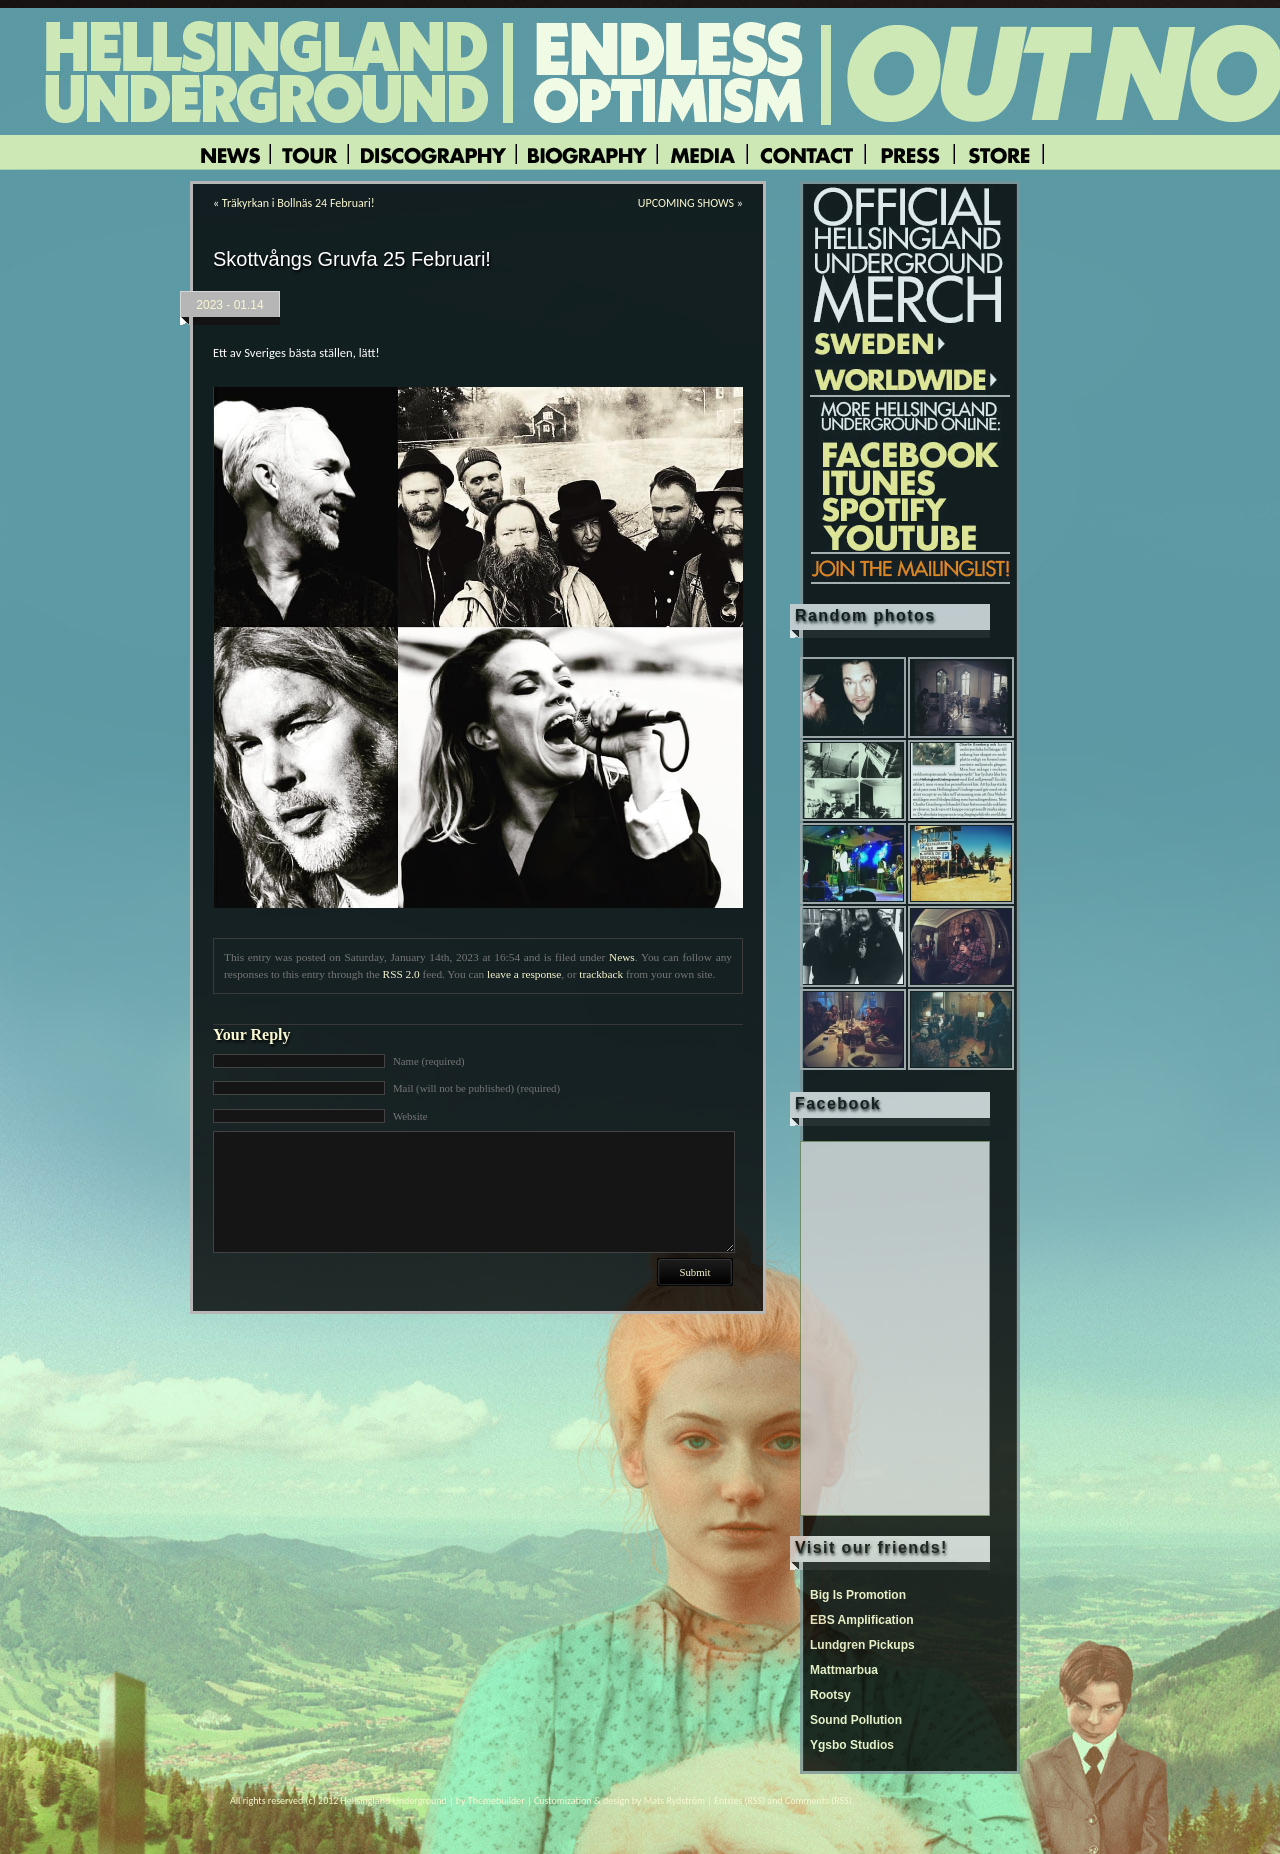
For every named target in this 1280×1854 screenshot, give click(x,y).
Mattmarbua (844, 1670)
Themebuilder (496, 1800)
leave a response (524, 974)
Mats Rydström (674, 1800)
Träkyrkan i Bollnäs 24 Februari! (298, 203)
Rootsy (830, 1695)
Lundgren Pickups (862, 1645)
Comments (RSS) (818, 1800)
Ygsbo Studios (852, 1745)
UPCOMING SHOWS (686, 203)
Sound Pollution (856, 1720)
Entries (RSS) (739, 1800)
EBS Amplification (862, 1620)
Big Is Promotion (858, 1595)
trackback (601, 974)
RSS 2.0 (401, 974)
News (622, 957)
